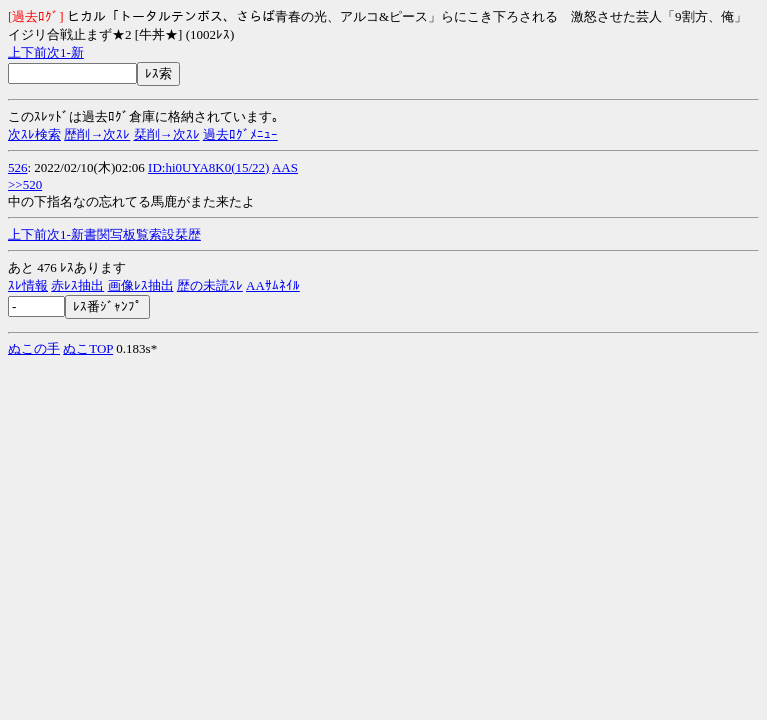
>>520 (25, 184)
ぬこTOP (88, 348)
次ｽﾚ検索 (34, 134)
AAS (285, 167)
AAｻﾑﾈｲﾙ (273, 285)
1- (65, 52)
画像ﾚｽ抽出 (141, 285)
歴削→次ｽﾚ (97, 134)
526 (18, 167)
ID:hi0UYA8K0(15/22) (208, 167)
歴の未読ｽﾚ (210, 285)
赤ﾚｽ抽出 (77, 285)
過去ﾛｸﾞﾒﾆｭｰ (240, 134)
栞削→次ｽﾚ (167, 134)
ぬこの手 (34, 348)
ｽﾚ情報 (28, 285)
